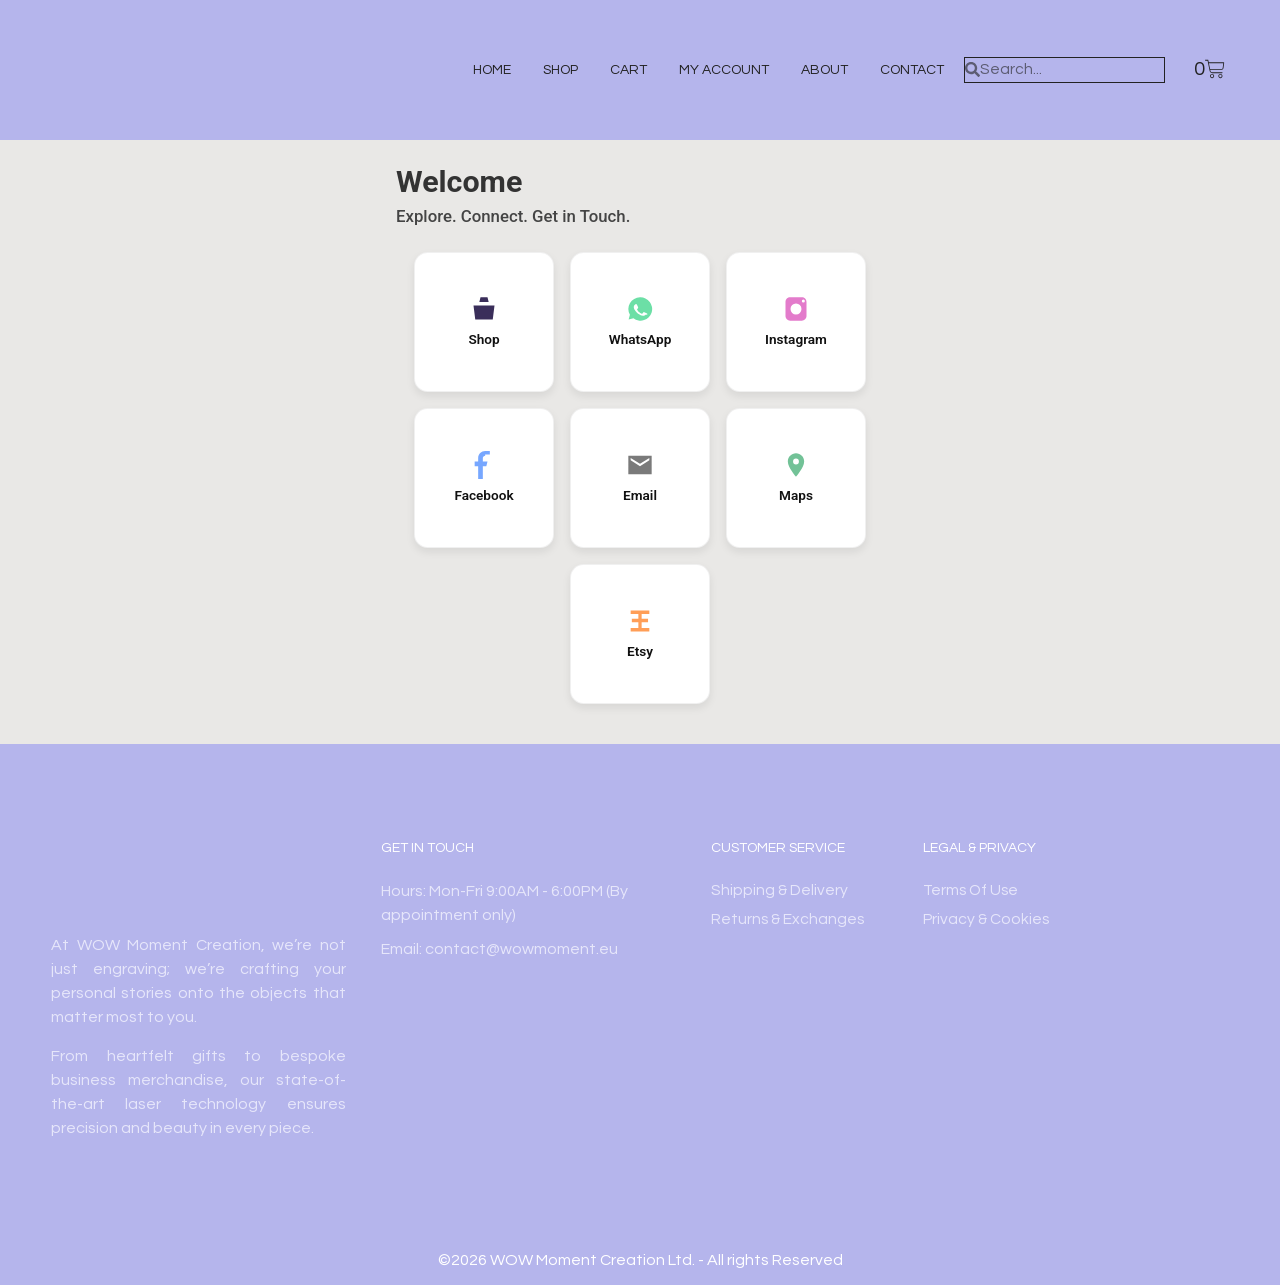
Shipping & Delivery (780, 891)
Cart (617, 70)
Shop (549, 70)
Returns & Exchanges (789, 920)
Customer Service (778, 848)
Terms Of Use (972, 891)
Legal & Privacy (979, 848)
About (813, 70)
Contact (901, 70)
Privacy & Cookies (987, 920)
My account (713, 70)
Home (481, 70)
